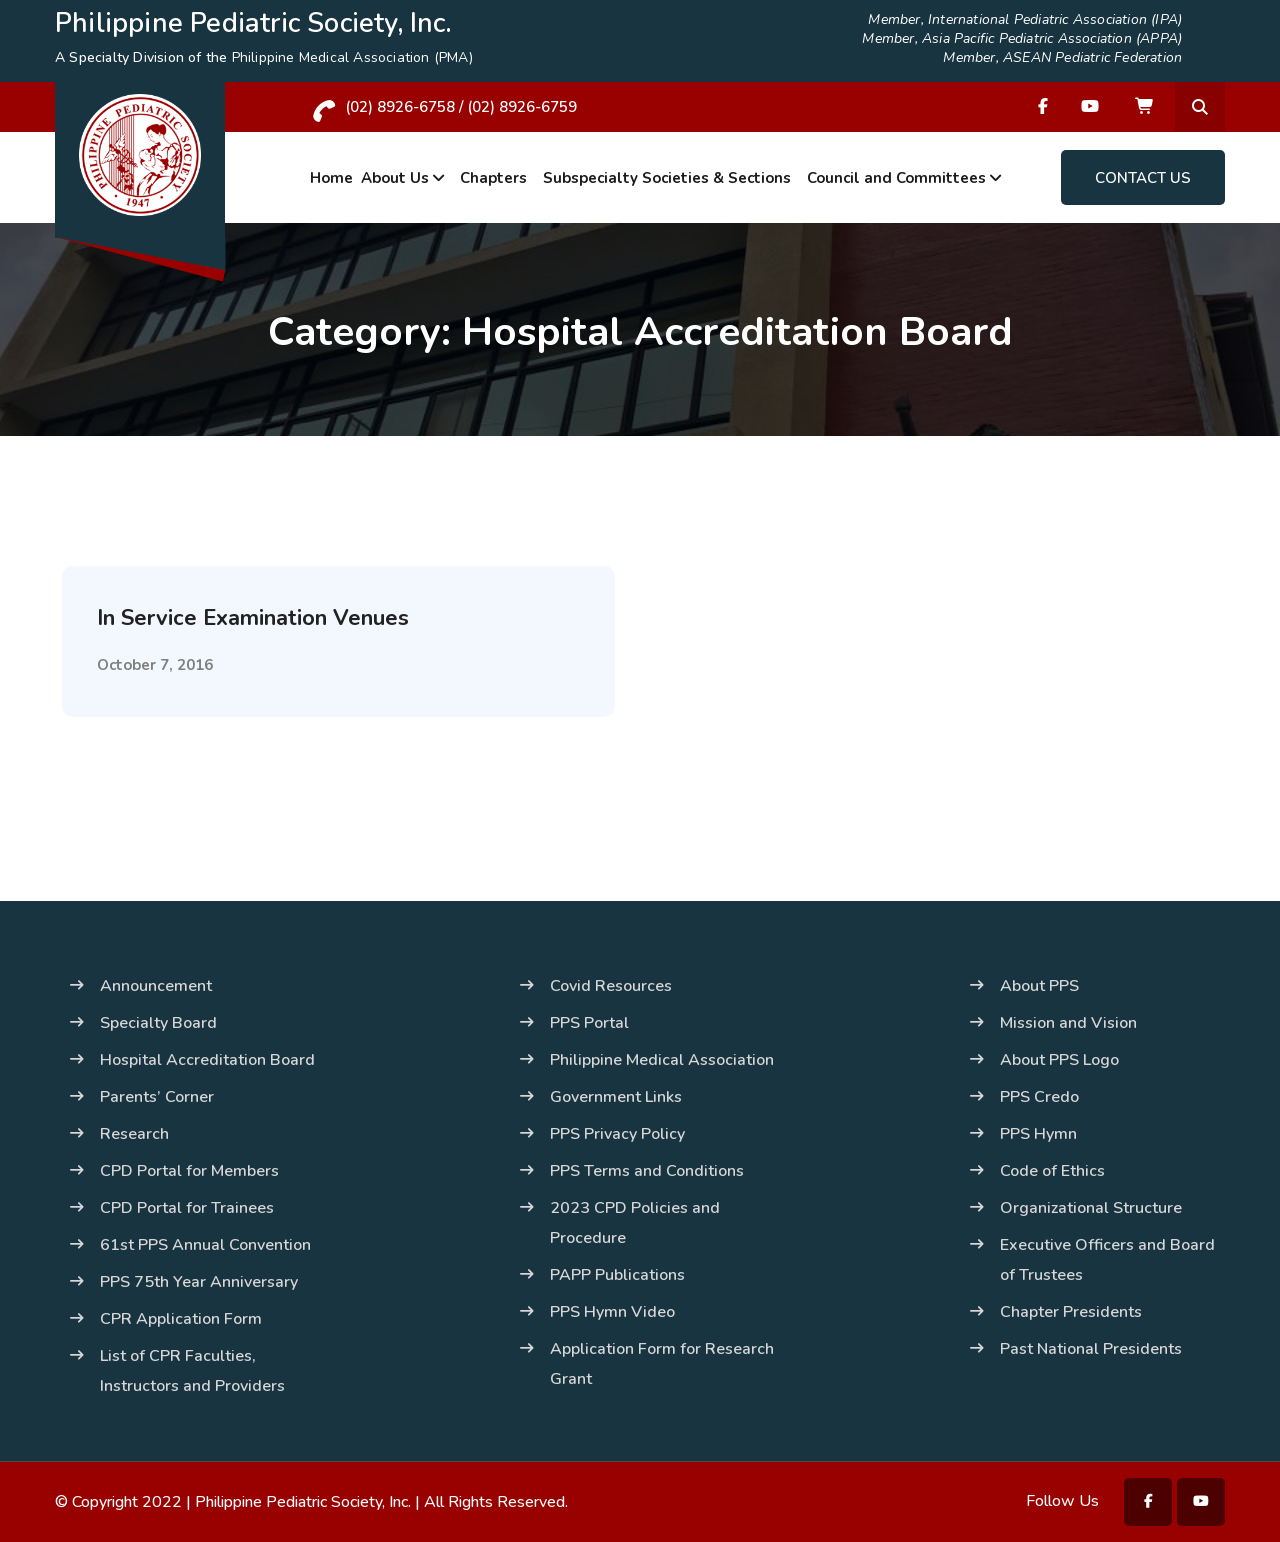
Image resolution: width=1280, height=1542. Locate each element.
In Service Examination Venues (253, 618)
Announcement (156, 986)
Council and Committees (896, 178)
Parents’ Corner (157, 1097)
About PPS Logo (1059, 1060)
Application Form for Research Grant (662, 1364)
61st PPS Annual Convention (205, 1245)
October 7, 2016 (155, 665)
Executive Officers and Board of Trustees (1107, 1260)
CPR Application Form (181, 1319)
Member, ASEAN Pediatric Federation (1062, 58)
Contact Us (1143, 178)
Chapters (493, 178)
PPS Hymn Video (612, 1312)
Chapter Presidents (1071, 1312)
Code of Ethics (1052, 1171)
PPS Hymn (1038, 1134)
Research (134, 1134)
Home (331, 178)
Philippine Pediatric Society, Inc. (303, 1502)
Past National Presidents (1091, 1349)
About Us (395, 178)
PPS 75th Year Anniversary (199, 1282)
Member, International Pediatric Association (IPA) (1025, 20)
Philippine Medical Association (662, 1060)
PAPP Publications (617, 1275)
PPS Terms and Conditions (647, 1171)
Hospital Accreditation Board (207, 1060)
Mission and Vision (1068, 1023)
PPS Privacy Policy (617, 1134)
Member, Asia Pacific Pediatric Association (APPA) (1022, 39)
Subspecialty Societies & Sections (667, 178)
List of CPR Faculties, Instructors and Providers (192, 1371)
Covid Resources (611, 986)
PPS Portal (589, 1023)
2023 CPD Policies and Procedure (635, 1223)
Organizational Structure (1091, 1208)
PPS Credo (1039, 1097)
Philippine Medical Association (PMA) (352, 57)
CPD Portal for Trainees (187, 1208)
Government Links (616, 1097)
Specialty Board (158, 1023)
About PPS (1039, 986)
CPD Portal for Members (189, 1171)
